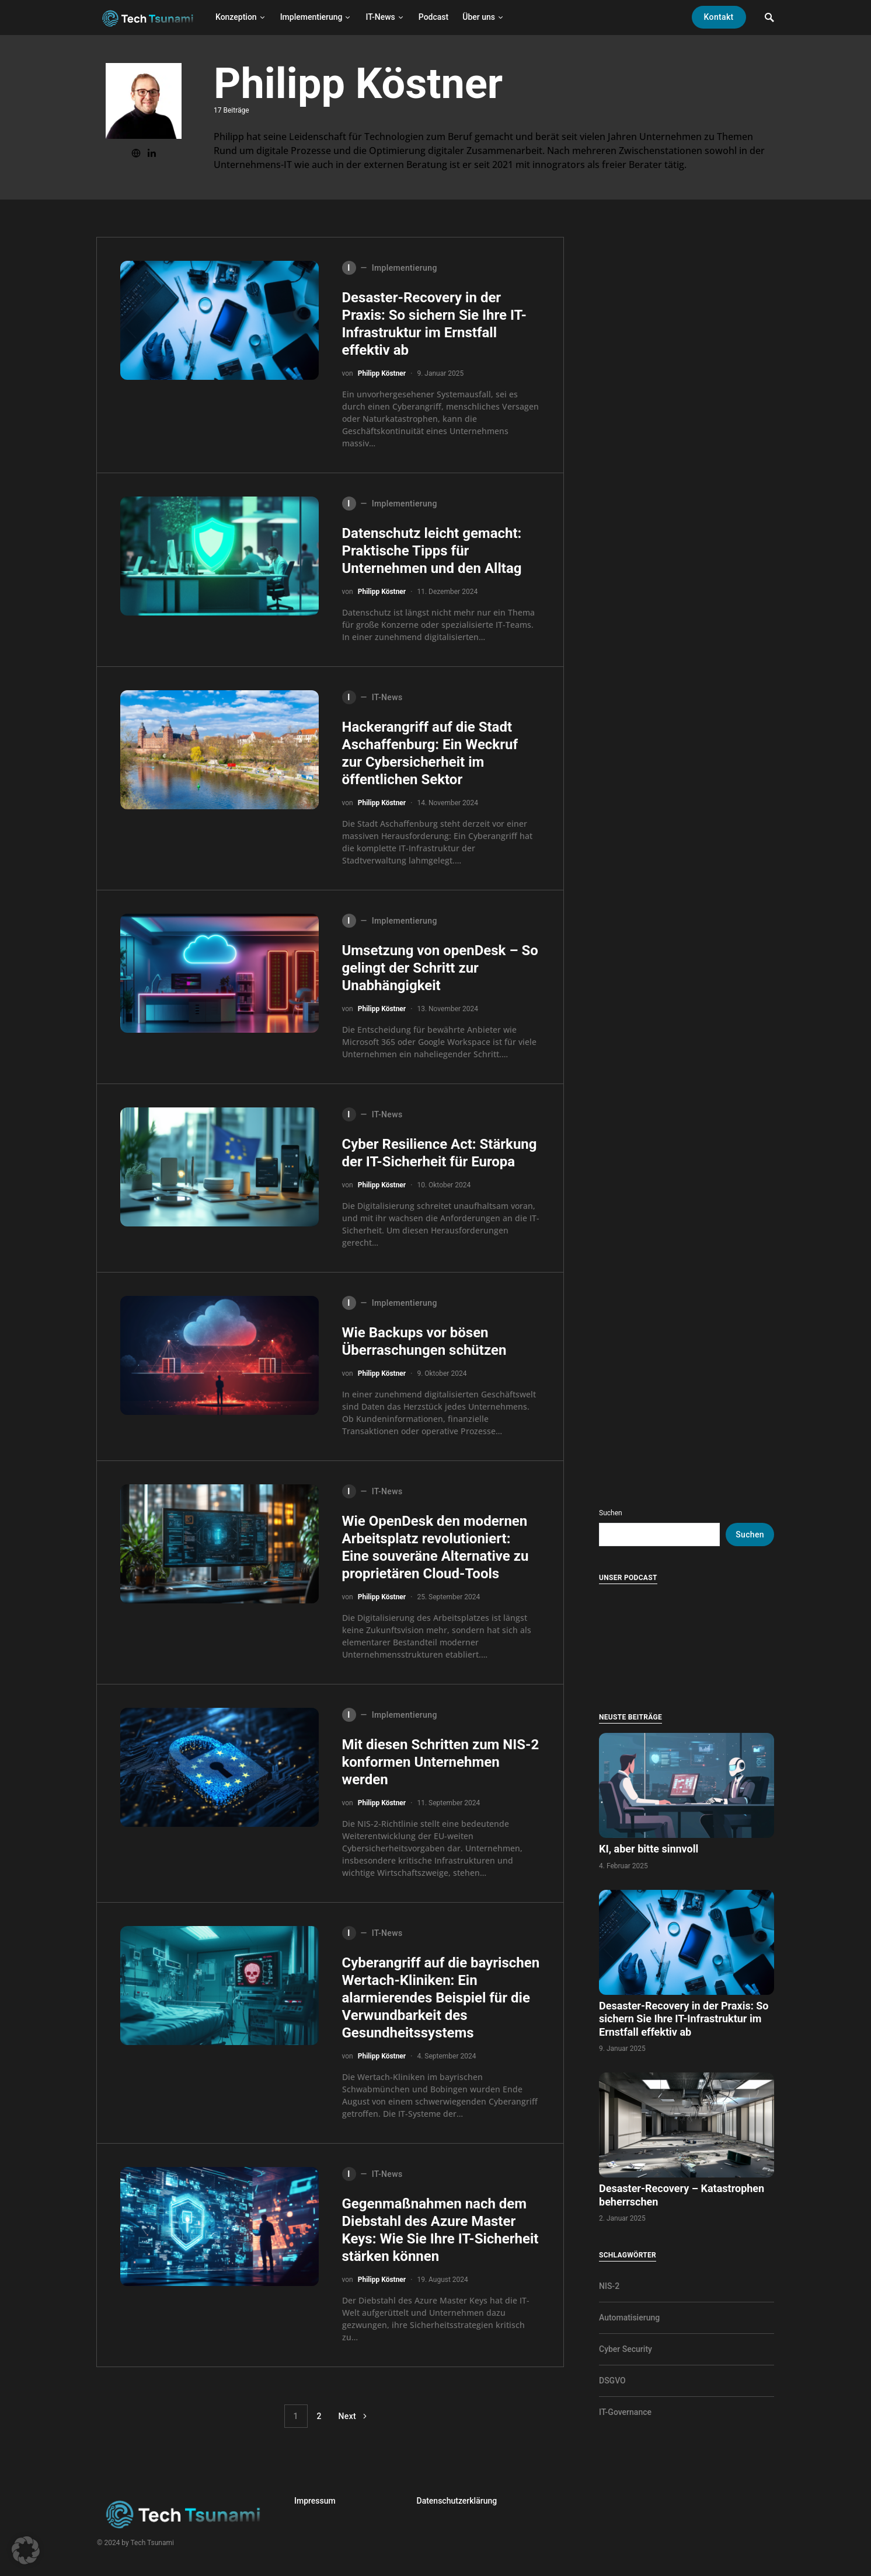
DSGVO (612, 2380)
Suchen (610, 1513)
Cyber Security (625, 2349)
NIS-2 (609, 2286)
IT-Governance (625, 2412)
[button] (25, 2550)
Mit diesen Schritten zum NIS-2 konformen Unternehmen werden (440, 1762)
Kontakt (719, 17)
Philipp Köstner (382, 373)
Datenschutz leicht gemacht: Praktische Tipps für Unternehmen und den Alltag (432, 550)
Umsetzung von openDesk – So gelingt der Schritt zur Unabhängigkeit (440, 968)
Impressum (315, 2500)
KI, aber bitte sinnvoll (650, 1849)
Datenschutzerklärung (457, 2500)
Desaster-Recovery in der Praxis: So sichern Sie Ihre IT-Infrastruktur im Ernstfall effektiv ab (683, 2019)
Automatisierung (629, 2317)
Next (348, 2416)
